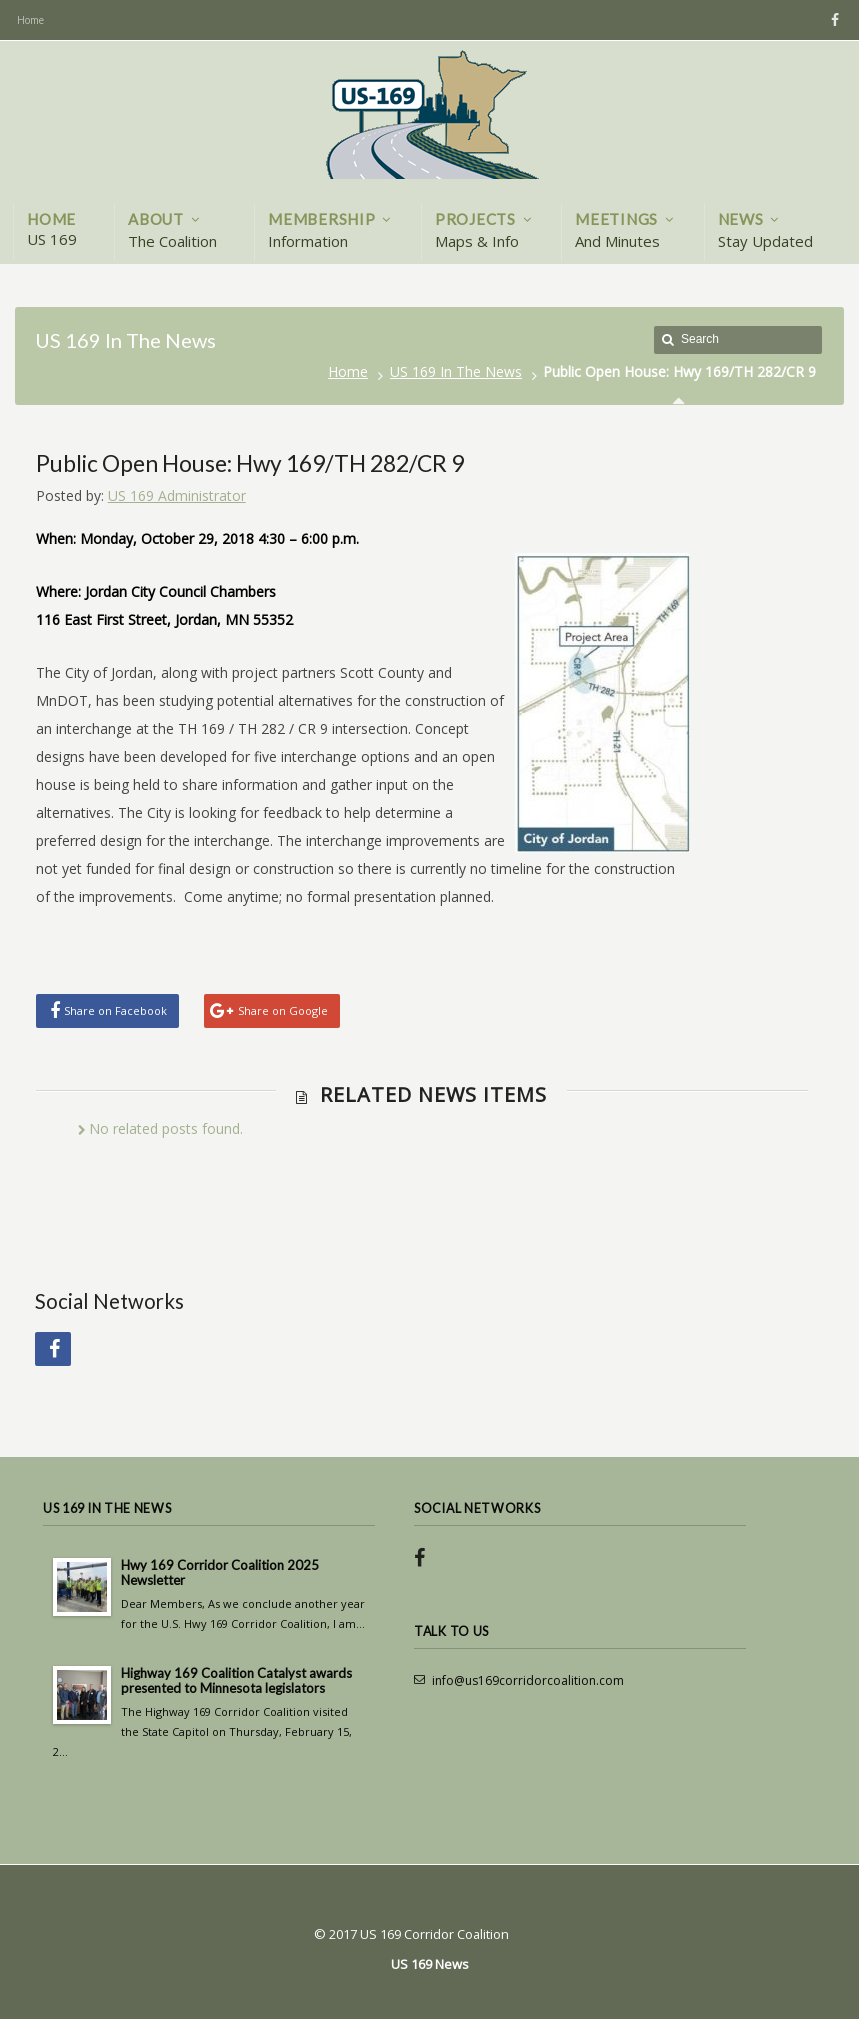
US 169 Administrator (177, 495)
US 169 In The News (456, 371)
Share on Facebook (115, 1010)
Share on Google (283, 1010)
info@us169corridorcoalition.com (528, 1680)
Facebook (832, 20)
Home (348, 371)
